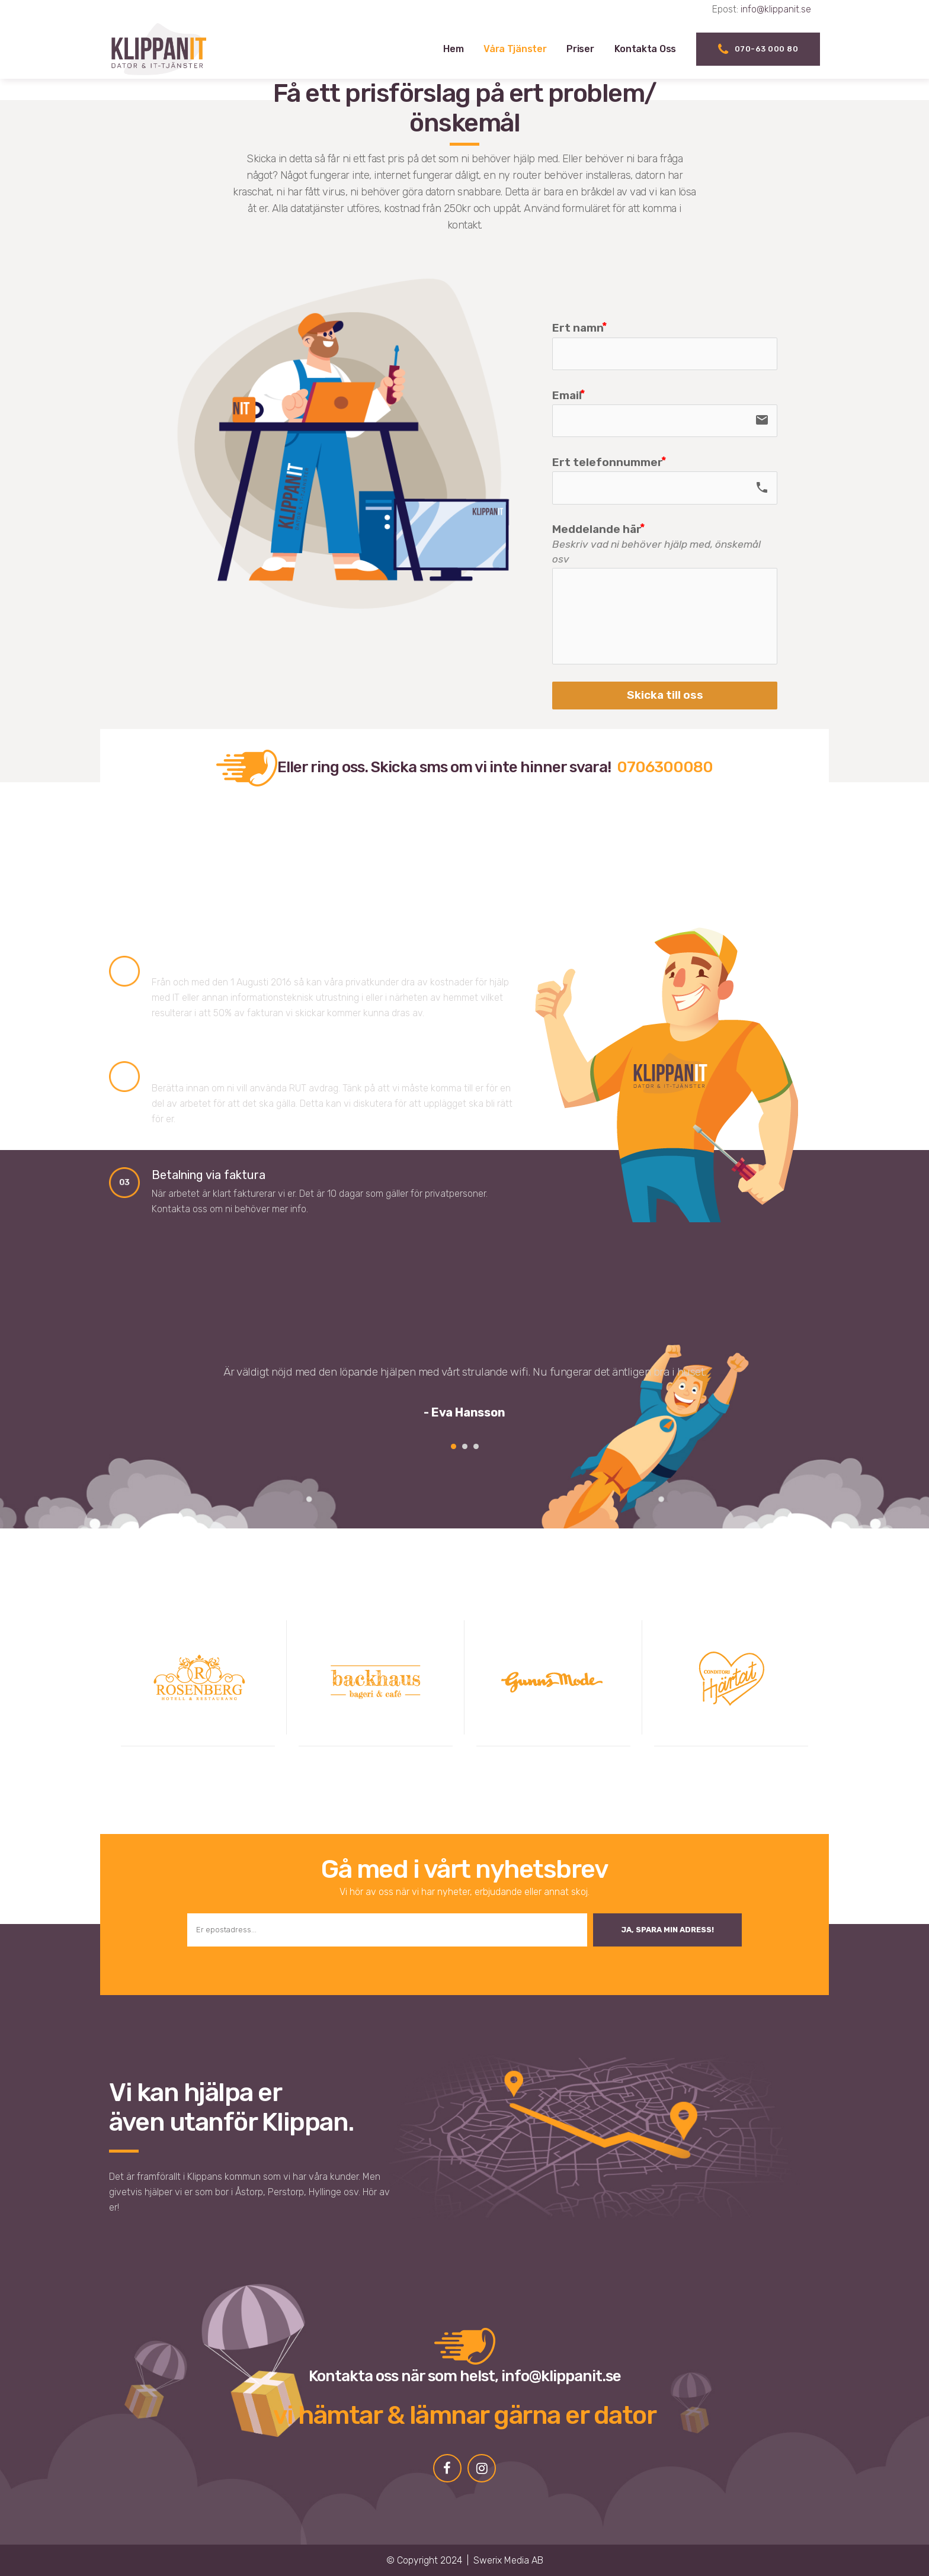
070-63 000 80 (758, 49)
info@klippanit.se (776, 9)
